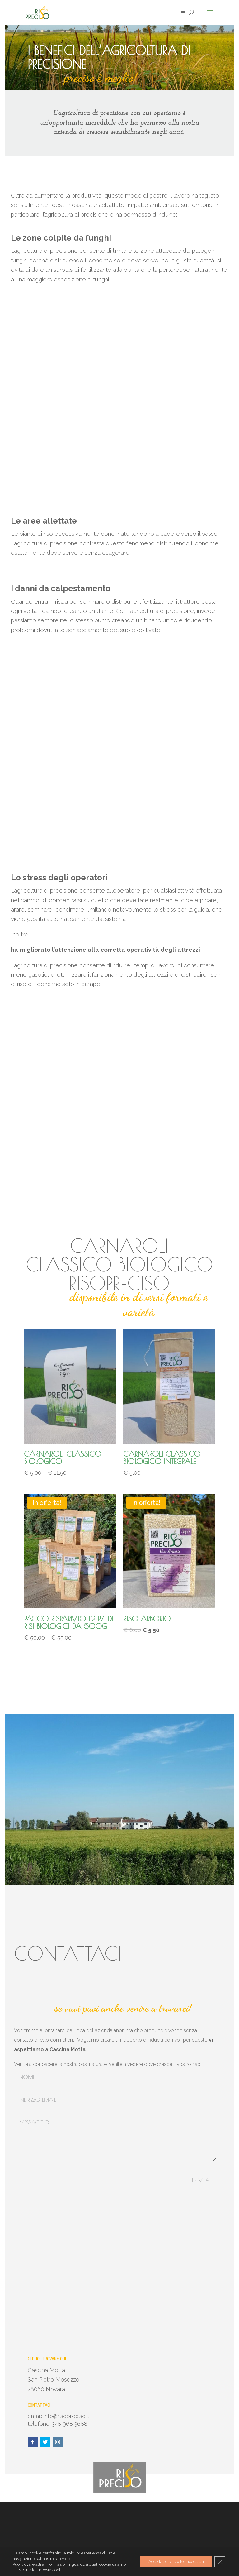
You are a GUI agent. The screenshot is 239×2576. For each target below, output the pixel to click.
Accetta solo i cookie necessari (173, 2561)
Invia (201, 2180)
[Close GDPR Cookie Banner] (219, 2561)
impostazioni (48, 2570)
